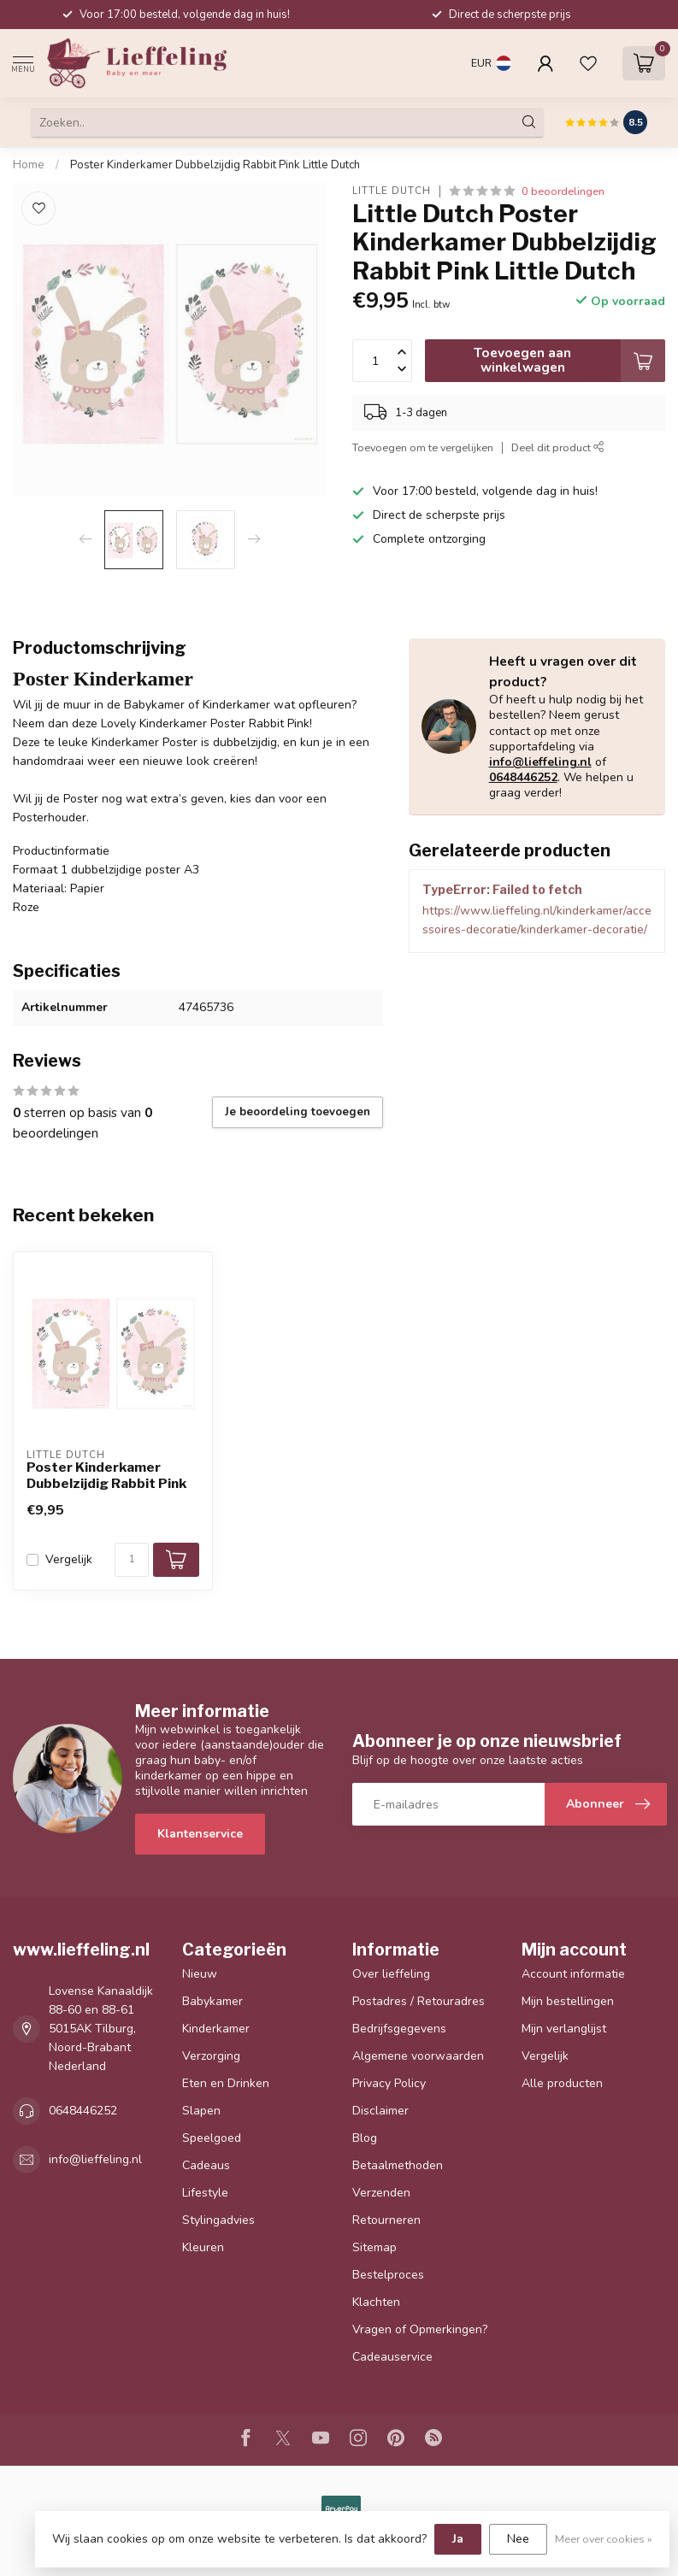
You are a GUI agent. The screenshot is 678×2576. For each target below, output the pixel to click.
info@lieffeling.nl (540, 762)
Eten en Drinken (225, 2083)
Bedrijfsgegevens (399, 2028)
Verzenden (381, 2193)
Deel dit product (557, 447)
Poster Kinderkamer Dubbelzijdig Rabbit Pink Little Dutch (215, 165)
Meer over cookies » (603, 2539)
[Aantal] (132, 1560)
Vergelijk (68, 1559)
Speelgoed (211, 2138)
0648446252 (523, 777)
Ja (457, 2539)
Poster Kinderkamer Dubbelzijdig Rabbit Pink (106, 1475)
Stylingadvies (218, 2220)
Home (28, 165)
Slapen (201, 2111)
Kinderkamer (216, 2028)
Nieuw (199, 1974)
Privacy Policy (389, 2083)
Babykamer (212, 2001)
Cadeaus (206, 2165)
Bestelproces (388, 2275)
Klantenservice (200, 1834)
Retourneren (386, 2220)
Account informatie (573, 1974)
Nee (518, 2539)
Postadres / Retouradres (418, 2001)
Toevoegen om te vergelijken (422, 447)
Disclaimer (380, 2111)
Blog (364, 2138)
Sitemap (374, 2247)
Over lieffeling (391, 1974)
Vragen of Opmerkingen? (419, 2329)
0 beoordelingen (563, 191)
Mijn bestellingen (568, 2001)
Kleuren (203, 2247)
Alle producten (562, 2083)
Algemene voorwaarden (418, 2056)
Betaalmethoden (397, 2165)
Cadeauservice (392, 2357)
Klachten (376, 2302)
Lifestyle (205, 2193)
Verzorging (211, 2056)
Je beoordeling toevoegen (297, 1112)
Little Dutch (391, 191)
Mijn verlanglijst (564, 2028)
